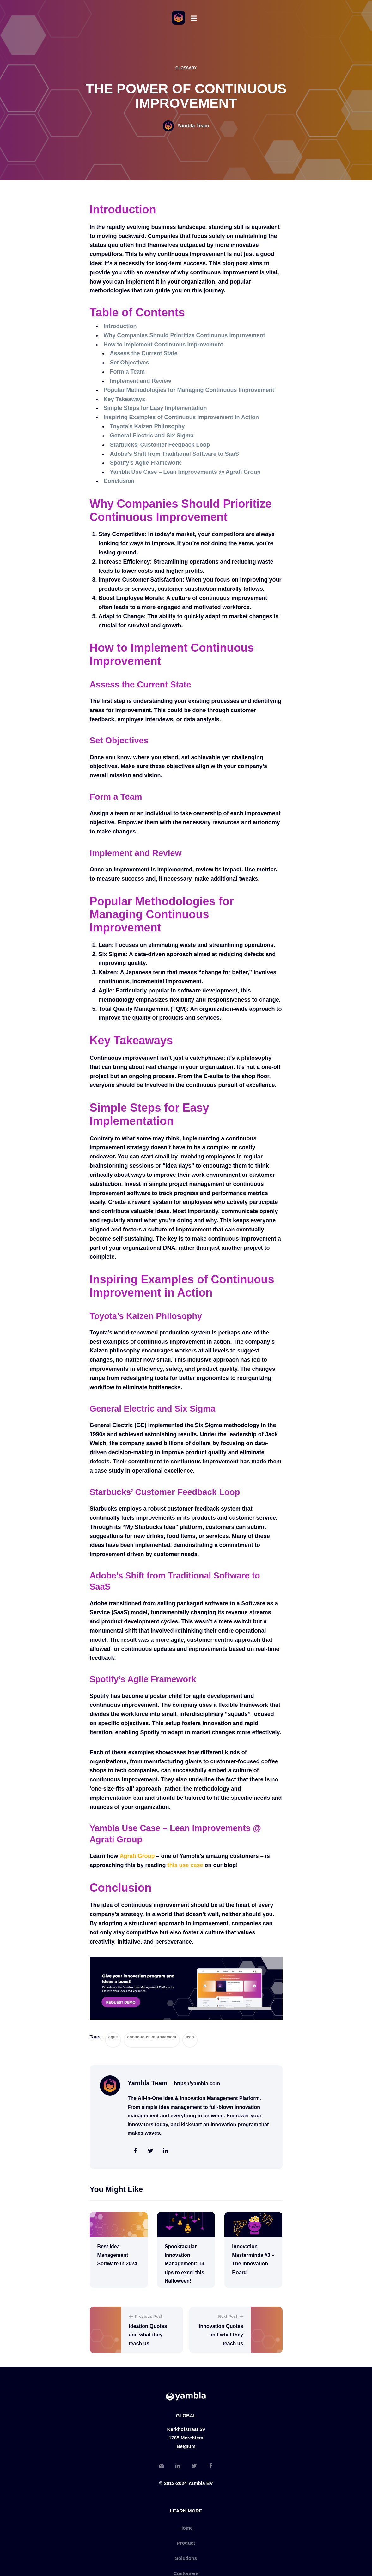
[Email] (161, 2466)
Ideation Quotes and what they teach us (148, 2334)
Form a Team (127, 372)
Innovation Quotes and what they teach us (221, 2334)
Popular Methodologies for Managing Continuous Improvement (189, 390)
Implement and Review (140, 381)
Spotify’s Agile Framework (145, 463)
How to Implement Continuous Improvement (163, 344)
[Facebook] (210, 2466)
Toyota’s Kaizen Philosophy (147, 426)
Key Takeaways (124, 399)
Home (185, 2527)
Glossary (186, 68)
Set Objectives (129, 362)
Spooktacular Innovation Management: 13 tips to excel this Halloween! (184, 2264)
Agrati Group (137, 1856)
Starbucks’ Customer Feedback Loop (160, 445)
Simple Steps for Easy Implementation (155, 408)
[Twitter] (194, 2466)
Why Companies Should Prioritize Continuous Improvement (184, 335)
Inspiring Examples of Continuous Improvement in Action (181, 417)
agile (113, 2037)
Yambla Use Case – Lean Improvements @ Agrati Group (185, 472)
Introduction (120, 326)
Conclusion (119, 481)
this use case (184, 1865)
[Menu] (193, 17)
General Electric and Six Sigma (152, 435)
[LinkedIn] (177, 2466)
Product (186, 2543)
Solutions (186, 2558)
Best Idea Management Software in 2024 (117, 2255)
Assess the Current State (144, 353)
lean (190, 2037)
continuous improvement (151, 2037)
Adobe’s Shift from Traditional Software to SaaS (174, 454)
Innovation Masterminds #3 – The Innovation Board (253, 2259)
